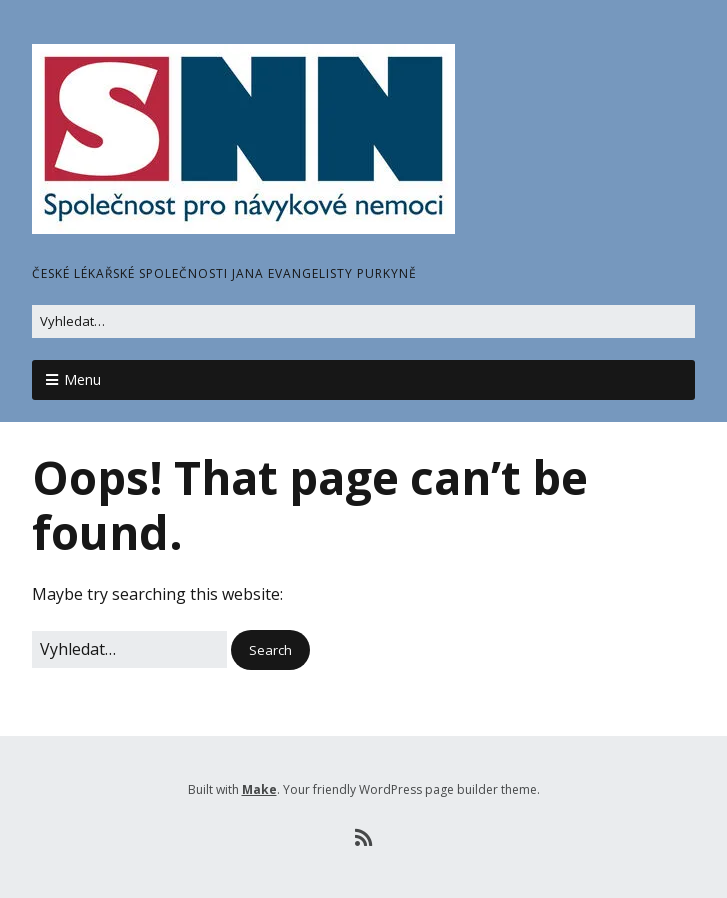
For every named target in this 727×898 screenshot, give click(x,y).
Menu (82, 379)
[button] (270, 650)
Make (259, 789)
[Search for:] (363, 321)
